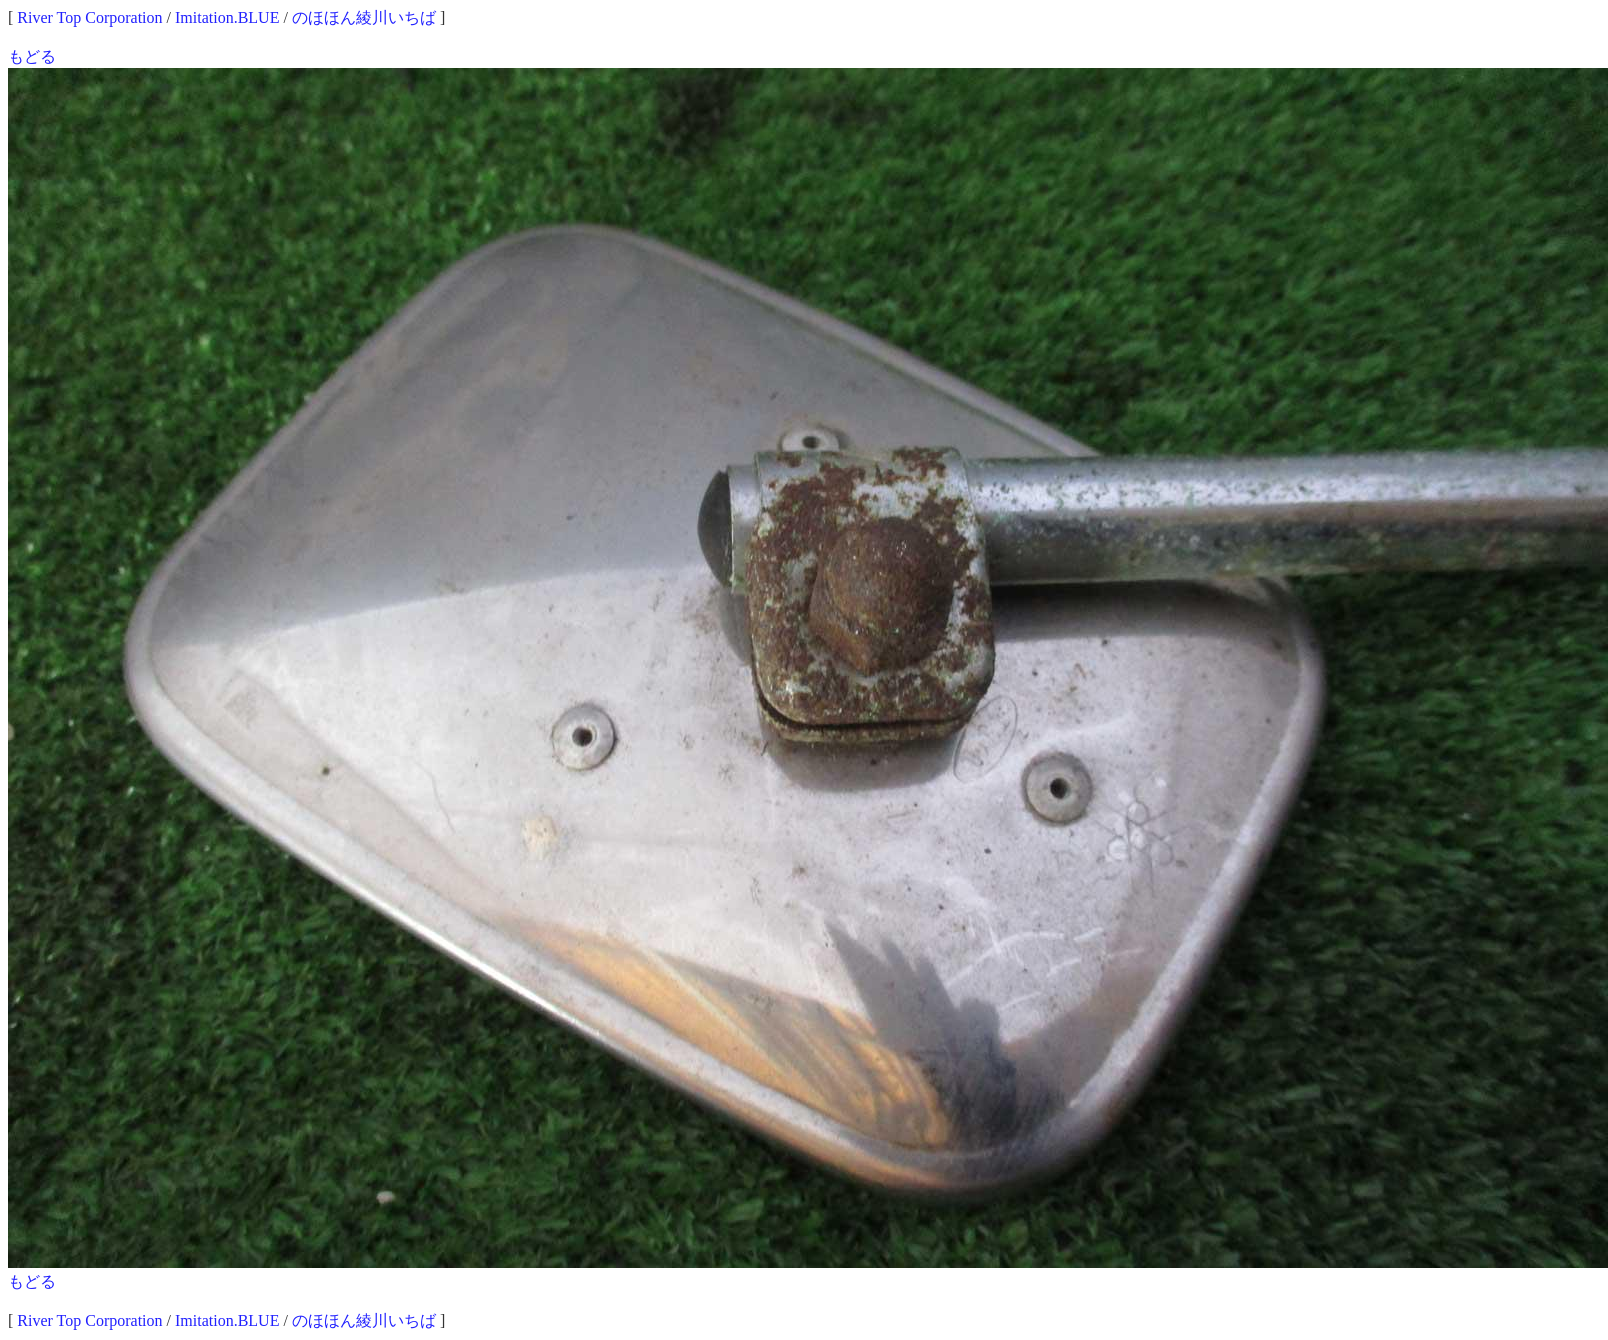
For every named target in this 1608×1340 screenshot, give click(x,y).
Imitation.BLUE (227, 17)
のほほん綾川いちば (364, 17)
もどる (32, 56)
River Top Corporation (89, 17)
